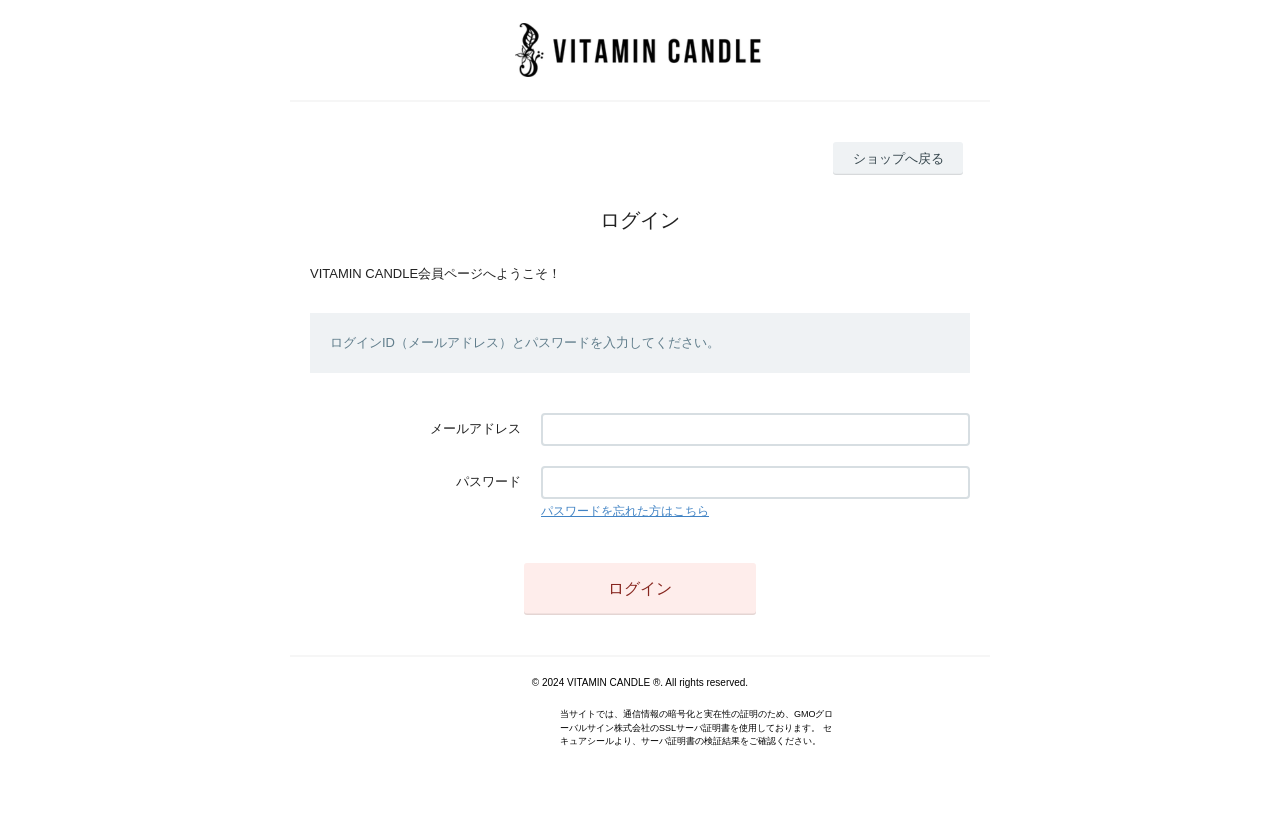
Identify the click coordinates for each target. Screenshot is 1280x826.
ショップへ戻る (898, 158)
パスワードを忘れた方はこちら (625, 511)
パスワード (488, 481)
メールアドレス (475, 428)
